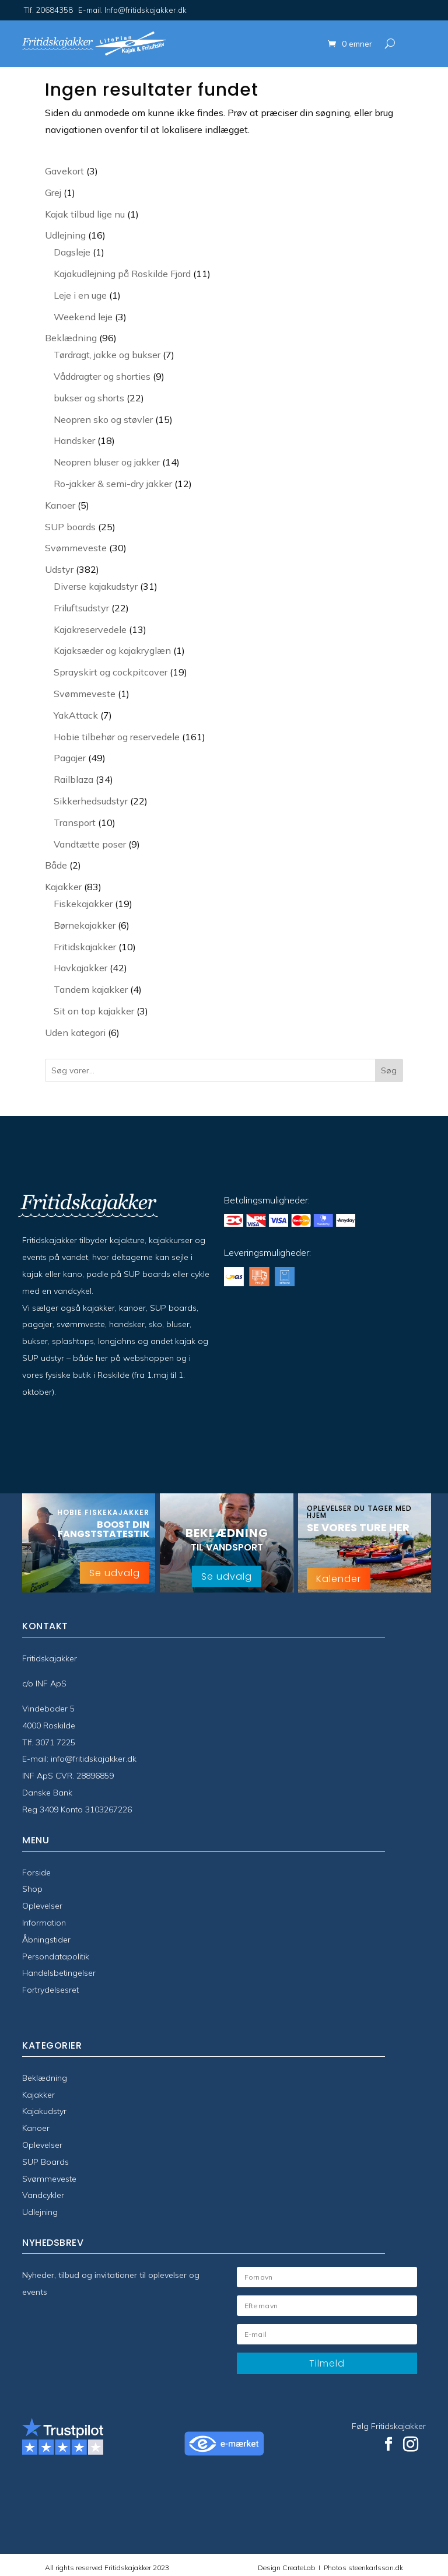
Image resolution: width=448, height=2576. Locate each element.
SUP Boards (45, 2162)
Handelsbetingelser (59, 1973)
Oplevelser (42, 1906)
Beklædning (44, 2078)
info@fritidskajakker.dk (93, 1759)
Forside (36, 1872)
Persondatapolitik (55, 1956)
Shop (32, 1889)
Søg (389, 1070)
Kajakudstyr (44, 2111)
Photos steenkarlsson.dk (361, 2567)
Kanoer (36, 2128)
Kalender (338, 1579)
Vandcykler (43, 2195)
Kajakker (38, 2095)
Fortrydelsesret (50, 1990)
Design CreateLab (287, 2567)
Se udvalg (114, 1573)
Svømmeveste (49, 2179)
